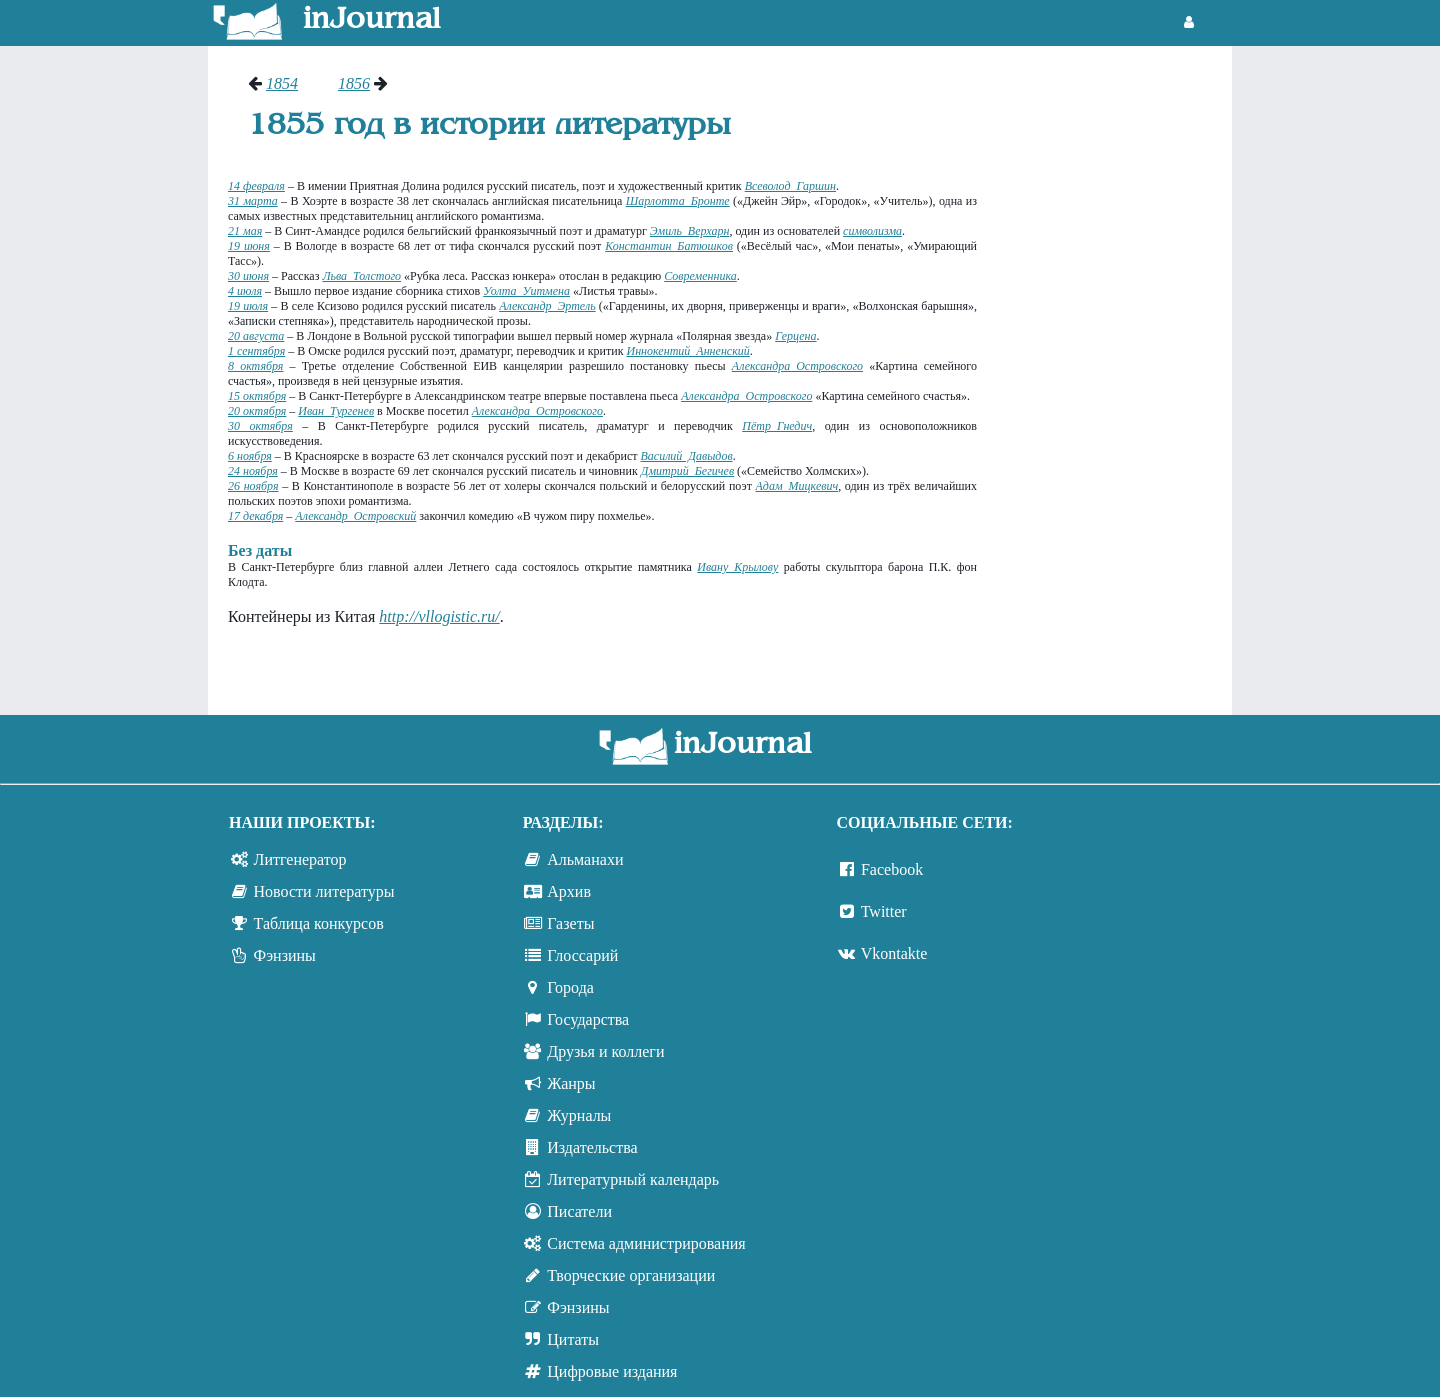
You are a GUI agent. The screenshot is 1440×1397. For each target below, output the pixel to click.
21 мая (245, 231)
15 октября (257, 396)
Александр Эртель (547, 306)
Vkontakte (894, 953)
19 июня (249, 246)
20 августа (256, 336)
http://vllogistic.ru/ (439, 616)
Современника (700, 276)
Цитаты (573, 1339)
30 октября (260, 426)
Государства (588, 1019)
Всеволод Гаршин (790, 186)
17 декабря (255, 516)
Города (570, 987)
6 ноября (250, 456)
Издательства (592, 1147)
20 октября (257, 411)
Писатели (579, 1211)
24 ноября (253, 471)
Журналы (579, 1115)
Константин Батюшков (669, 246)
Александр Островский (355, 516)
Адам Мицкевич (797, 486)
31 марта (253, 201)
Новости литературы (324, 891)
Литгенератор (300, 859)
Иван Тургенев (336, 411)
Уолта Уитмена (526, 291)
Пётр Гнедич (777, 426)
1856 (354, 83)
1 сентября (256, 351)
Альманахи (585, 859)
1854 (282, 83)
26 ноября (253, 486)
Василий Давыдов (686, 456)
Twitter (884, 911)
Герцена (795, 336)
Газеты (570, 923)
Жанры (571, 1083)
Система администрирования (646, 1243)
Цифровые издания (612, 1371)
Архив (569, 891)
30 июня (248, 276)
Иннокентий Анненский (687, 351)
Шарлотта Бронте (678, 201)
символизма (872, 231)
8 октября (255, 366)
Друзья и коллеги (605, 1051)
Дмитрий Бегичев (687, 471)
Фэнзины (285, 955)
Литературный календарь (633, 1179)
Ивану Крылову (737, 567)
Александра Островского (797, 366)
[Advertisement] (1114, 375)
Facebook (892, 869)
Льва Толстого (361, 276)
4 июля (245, 291)
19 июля (248, 306)
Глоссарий (582, 955)
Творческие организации (631, 1275)
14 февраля (256, 186)
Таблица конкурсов (319, 923)
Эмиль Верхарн (690, 231)
